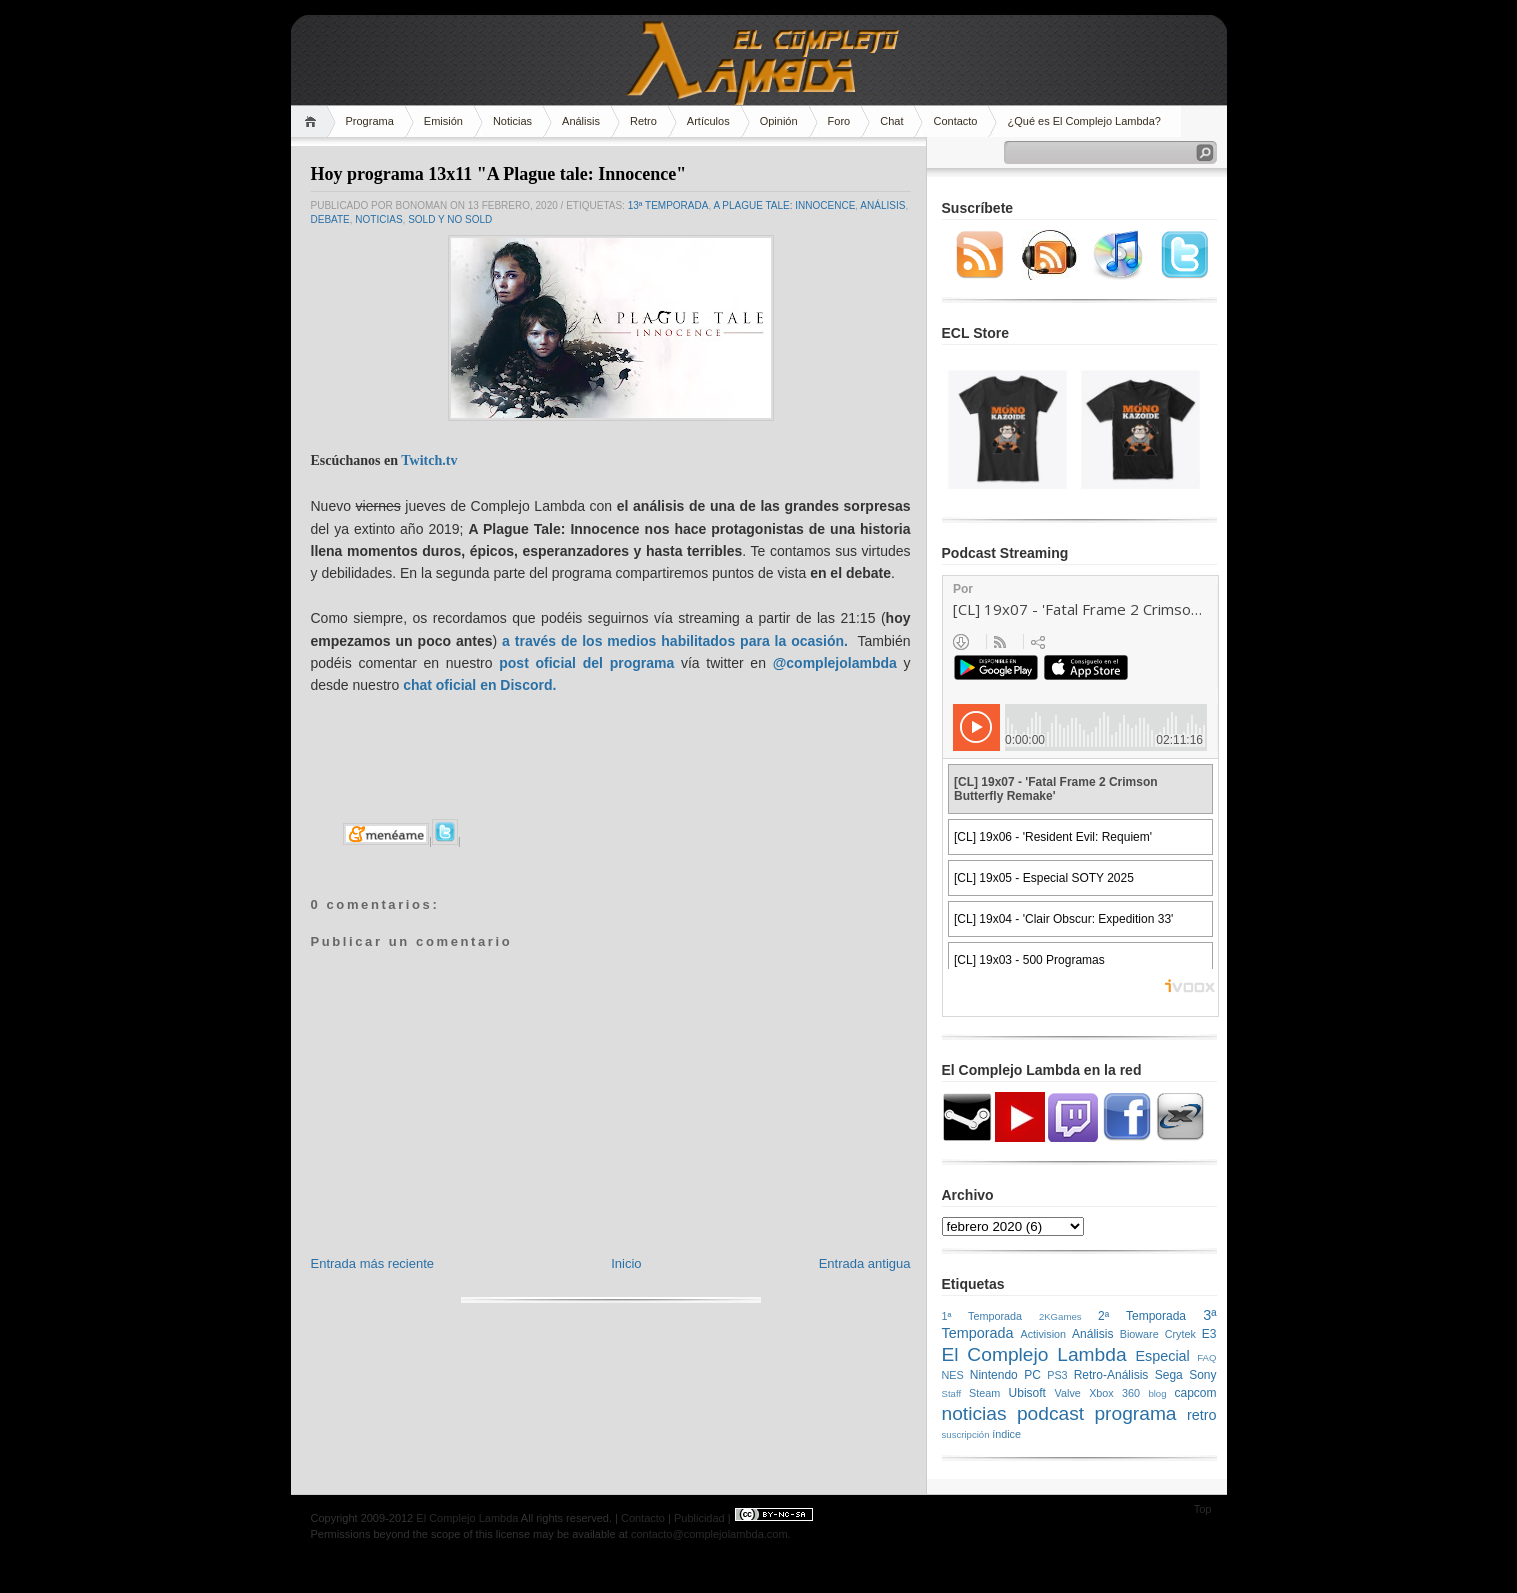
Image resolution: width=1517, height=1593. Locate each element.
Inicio (626, 1263)
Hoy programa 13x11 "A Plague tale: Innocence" (499, 174)
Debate (330, 219)
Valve (1068, 1393)
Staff (952, 1393)
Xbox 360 (1114, 1393)
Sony (1202, 1375)
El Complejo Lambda (1034, 1354)
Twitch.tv (429, 460)
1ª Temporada (982, 1316)
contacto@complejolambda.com (709, 1534)
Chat (891, 121)
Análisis (581, 121)
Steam (984, 1393)
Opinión (779, 121)
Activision (1043, 1334)
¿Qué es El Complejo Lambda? (1083, 121)
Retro (643, 121)
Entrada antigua (865, 1263)
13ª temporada (668, 205)
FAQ (1206, 1357)
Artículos (708, 121)
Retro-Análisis (1111, 1375)
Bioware (1139, 1334)
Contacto (955, 121)
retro (1202, 1415)
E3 (1209, 1334)
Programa (370, 121)
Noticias (512, 121)
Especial (1162, 1356)
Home (313, 121)
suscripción (966, 1434)
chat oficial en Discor (473, 685)
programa (1135, 1413)
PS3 (1057, 1375)
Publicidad (699, 1518)
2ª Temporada (1142, 1316)
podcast (1050, 1413)
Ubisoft (1027, 1393)
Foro (839, 121)
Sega (1169, 1375)
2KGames (1060, 1316)
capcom (1196, 1393)
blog (1157, 1393)
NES (953, 1375)
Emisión (443, 121)
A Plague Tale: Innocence (784, 205)
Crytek (1180, 1334)
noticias (378, 219)
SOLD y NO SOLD (450, 219)
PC (1032, 1375)
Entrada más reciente (373, 1263)
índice (1006, 1434)
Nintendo (994, 1375)
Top (1203, 1509)
